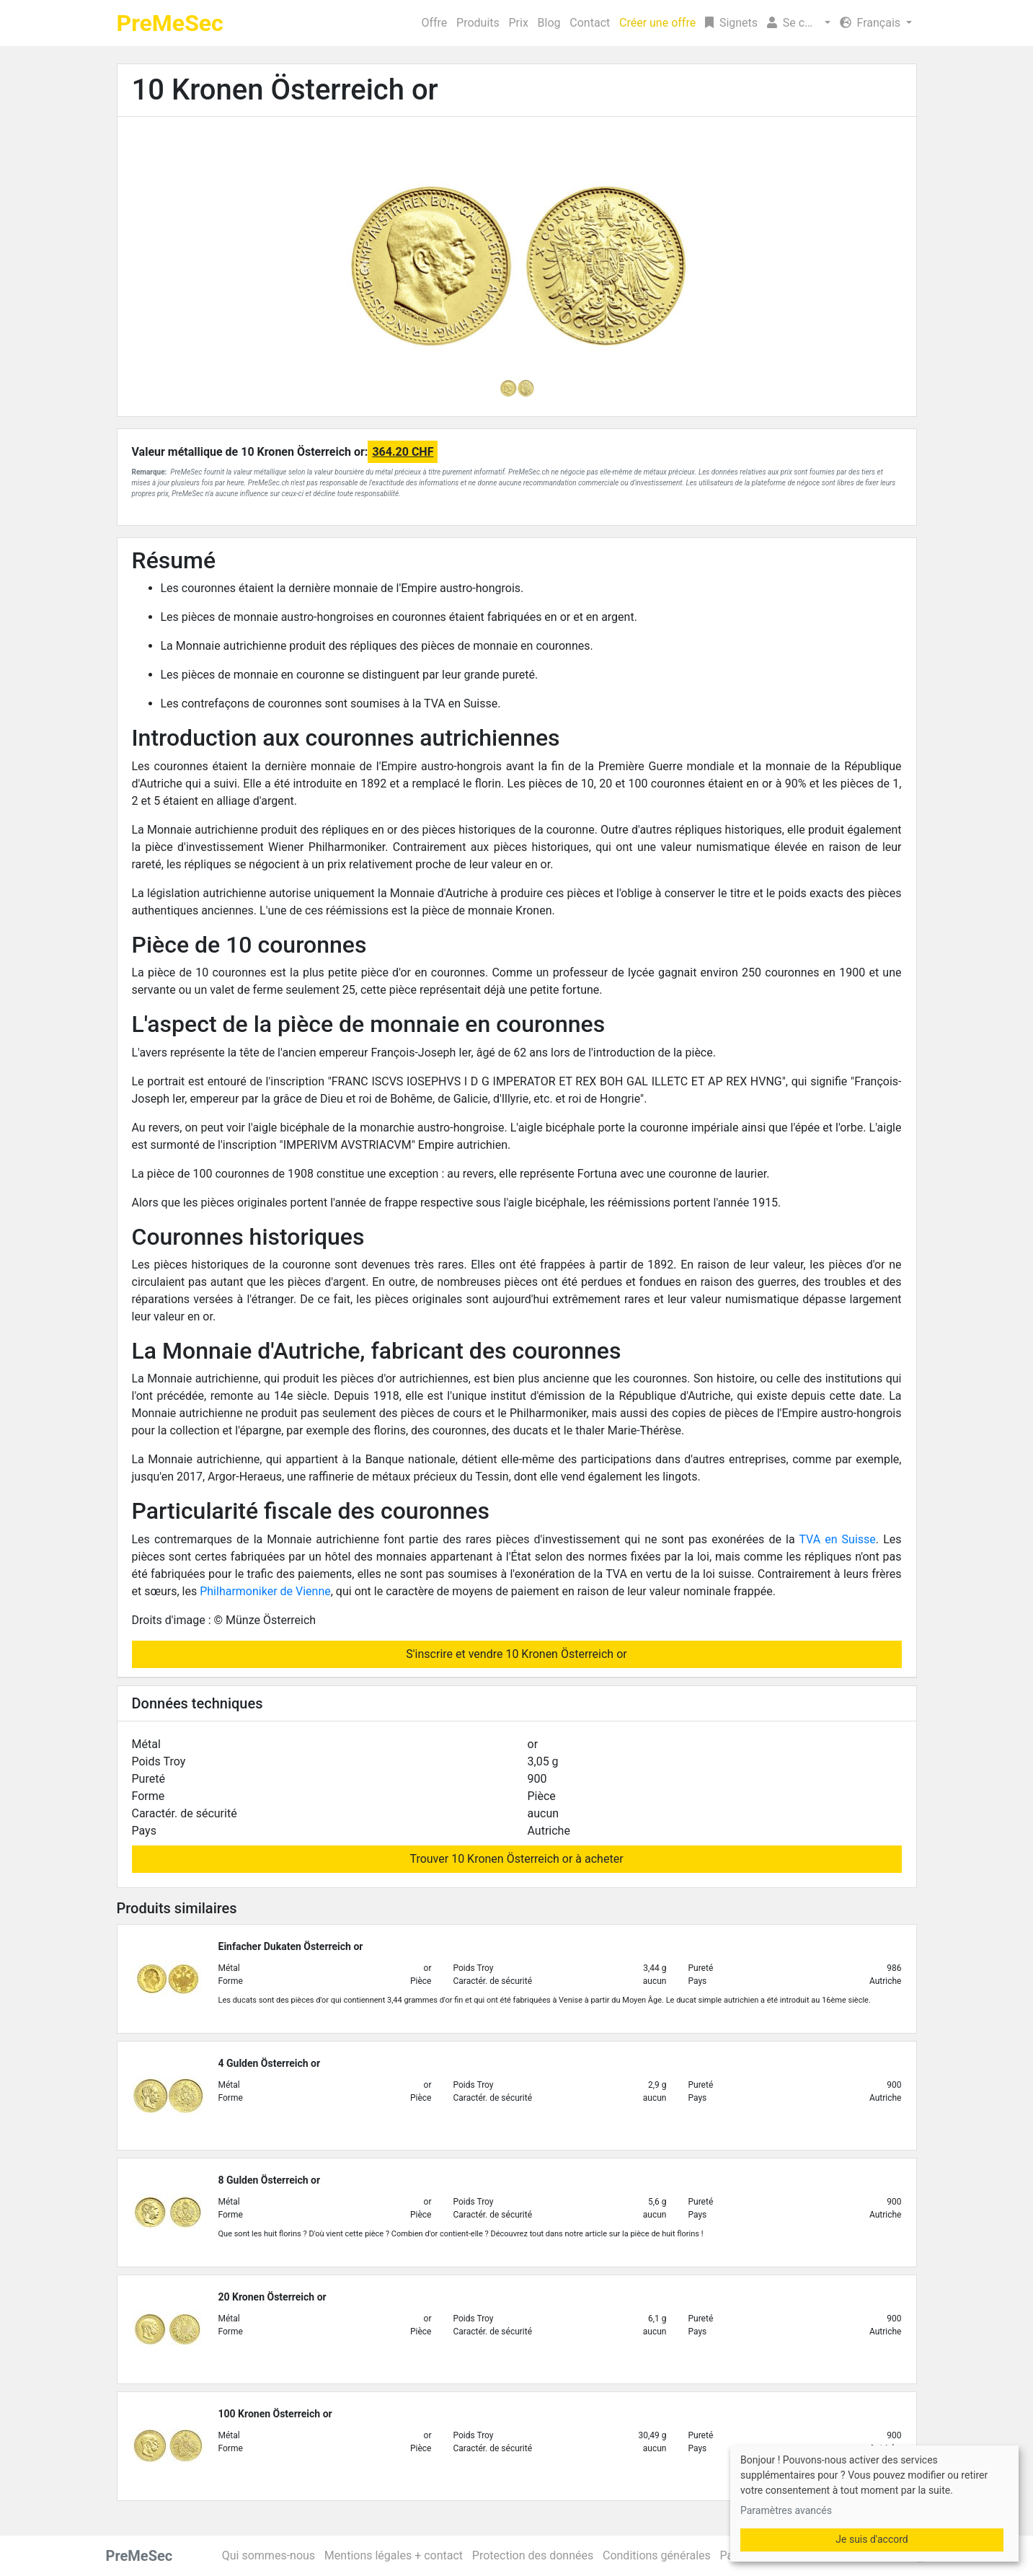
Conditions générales (657, 2555)
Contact (589, 23)
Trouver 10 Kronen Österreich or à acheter (516, 1859)
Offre (434, 23)
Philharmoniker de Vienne (265, 1591)
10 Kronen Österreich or (285, 90)
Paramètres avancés (786, 2510)
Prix (518, 23)
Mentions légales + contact (393, 2555)
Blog (549, 23)
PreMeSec (170, 23)
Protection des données (532, 2555)
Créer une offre (657, 23)
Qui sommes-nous (268, 2555)
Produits (478, 23)
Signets (731, 23)
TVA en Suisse (837, 1539)
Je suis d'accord (871, 2539)
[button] (799, 23)
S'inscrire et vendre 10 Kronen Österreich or (516, 1654)
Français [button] (871, 23)
